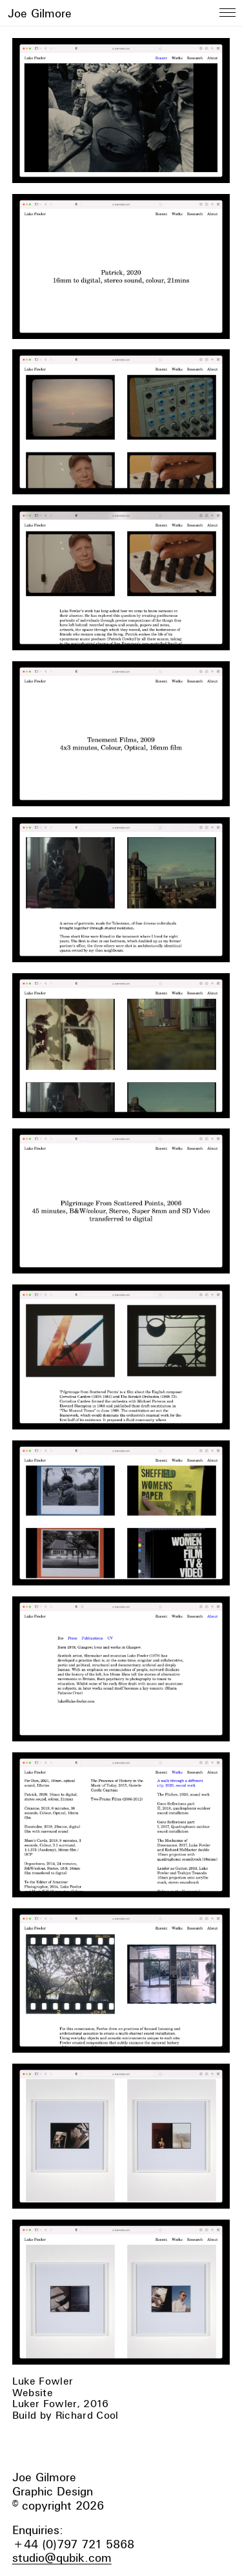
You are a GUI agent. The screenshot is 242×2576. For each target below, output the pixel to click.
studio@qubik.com (62, 2557)
